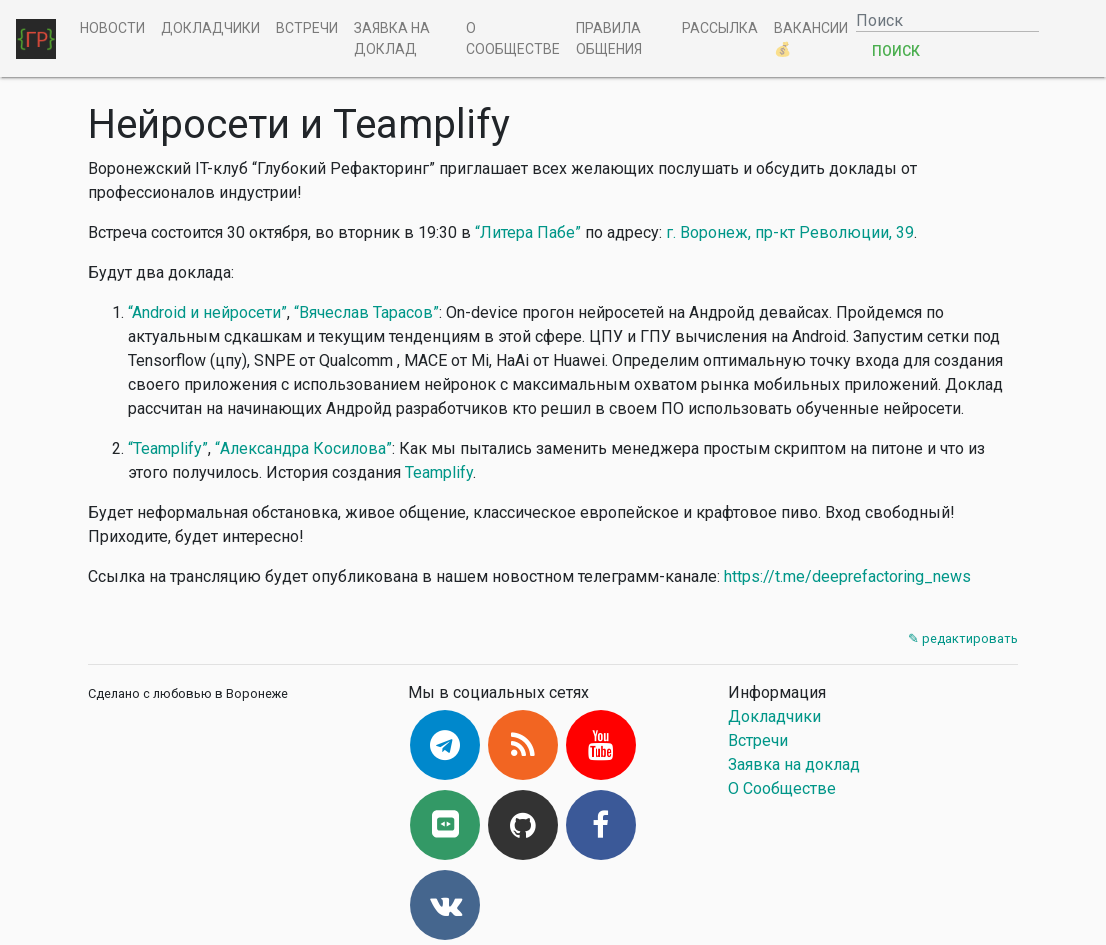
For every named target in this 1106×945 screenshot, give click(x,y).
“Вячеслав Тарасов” (366, 312)
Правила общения (609, 38)
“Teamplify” (168, 448)
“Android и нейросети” (207, 312)
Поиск (896, 51)
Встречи (307, 28)
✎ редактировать (963, 638)
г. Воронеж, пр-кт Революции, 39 (790, 232)
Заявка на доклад (392, 38)
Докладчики (210, 28)
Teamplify (439, 472)
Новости (112, 28)
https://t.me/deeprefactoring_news (847, 576)
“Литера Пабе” (528, 232)
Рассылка (720, 28)
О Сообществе (513, 38)
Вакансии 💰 (811, 38)
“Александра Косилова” (303, 448)
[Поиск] (947, 20)
